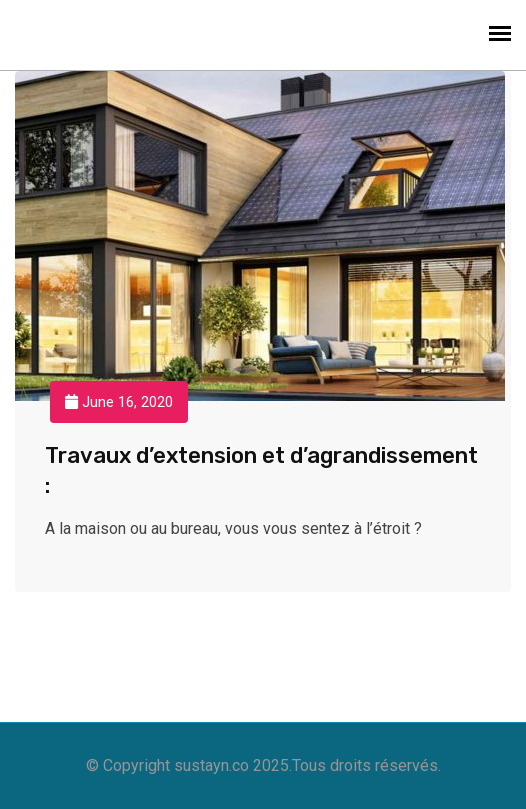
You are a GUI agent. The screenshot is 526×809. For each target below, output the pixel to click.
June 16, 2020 (119, 402)
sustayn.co (211, 765)
